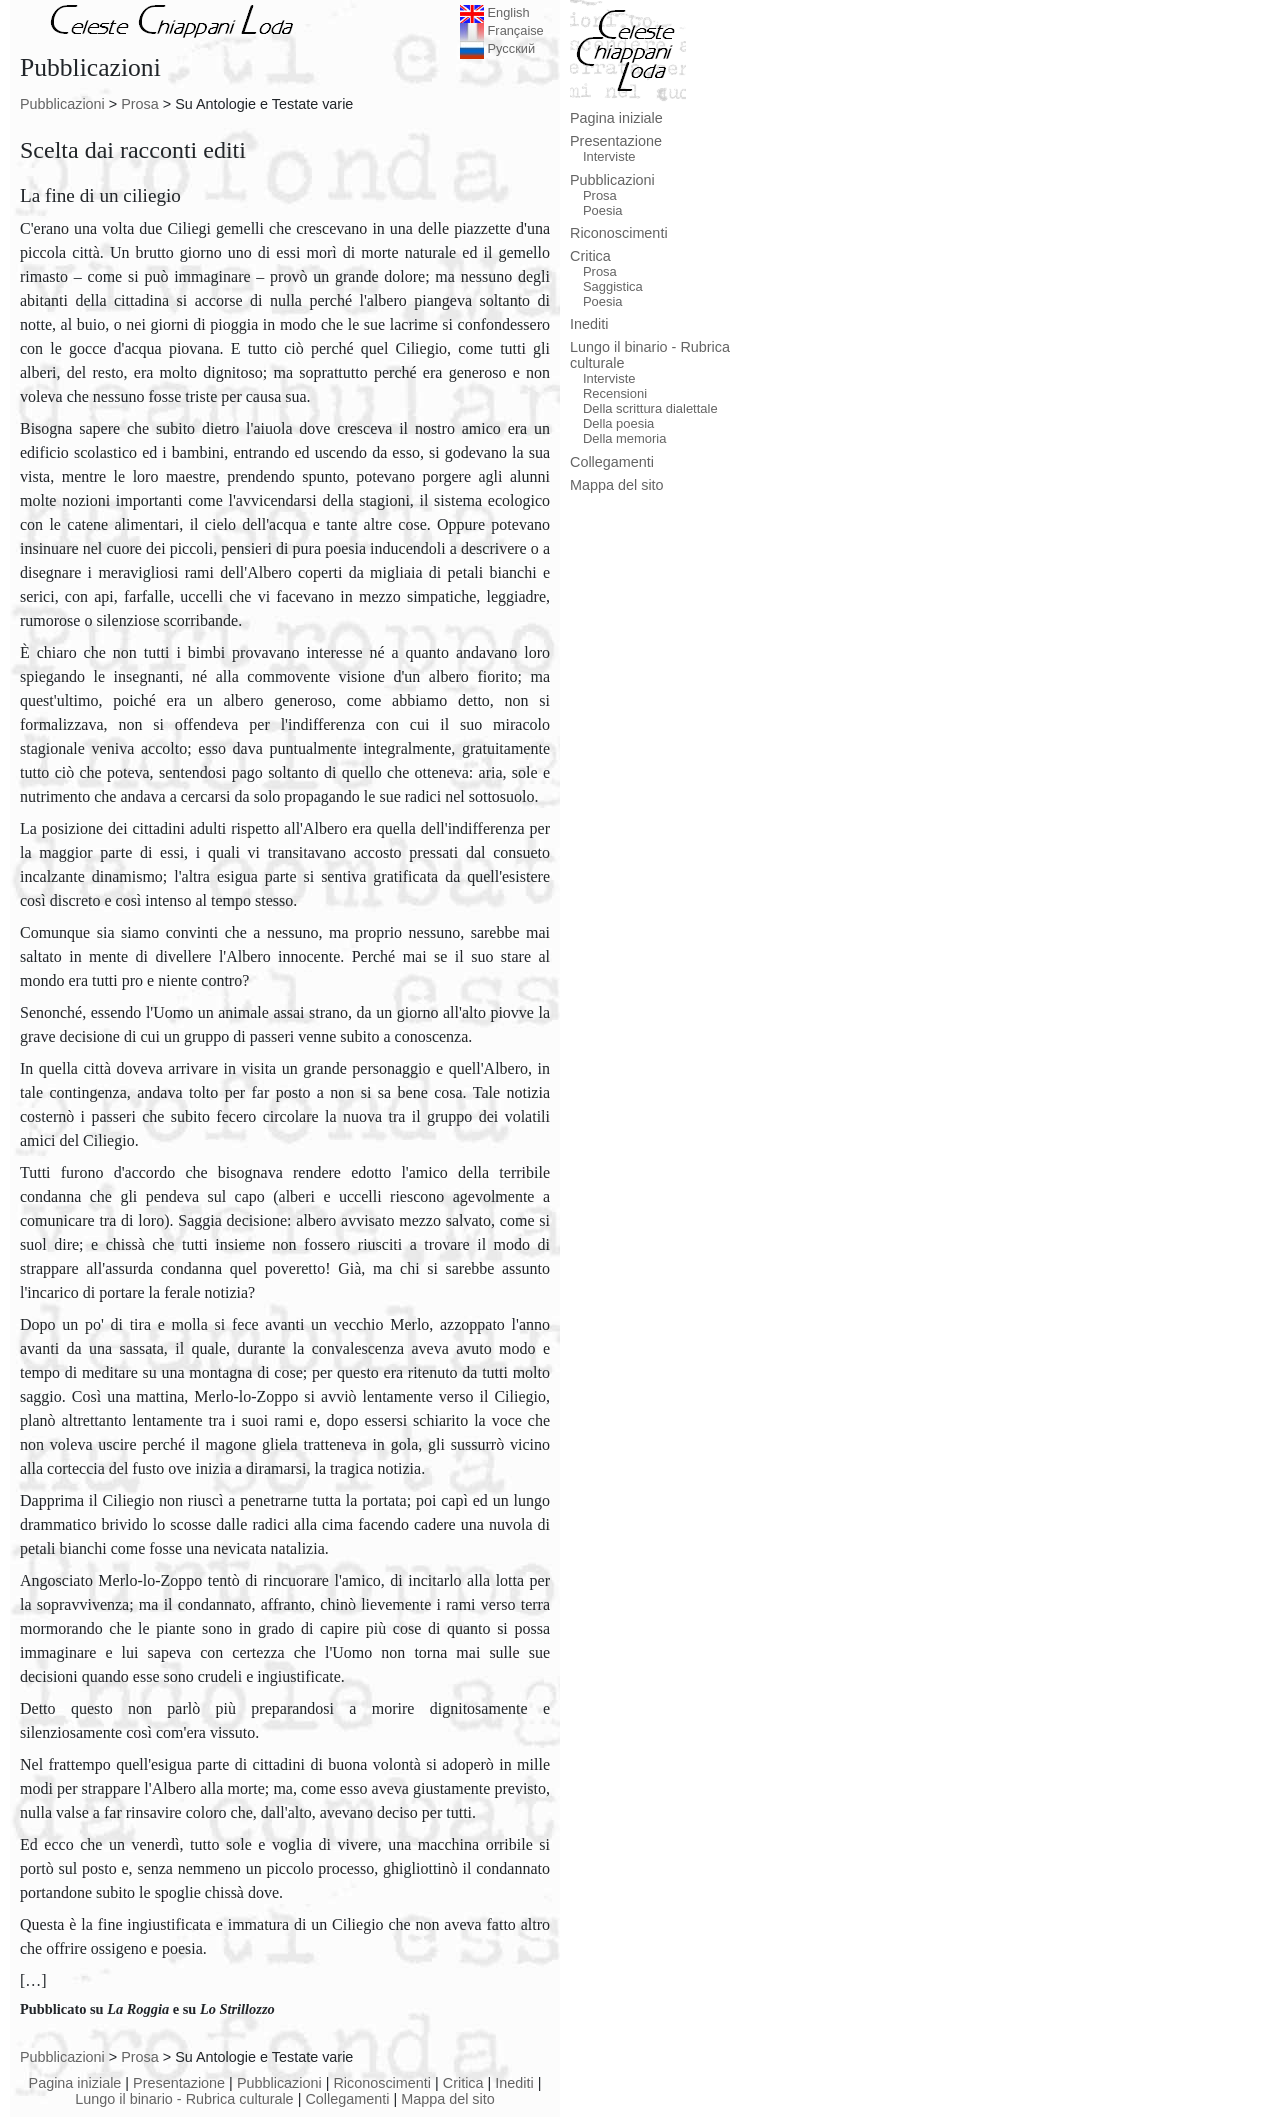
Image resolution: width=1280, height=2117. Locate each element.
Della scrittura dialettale (650, 408)
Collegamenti (347, 2099)
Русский (497, 48)
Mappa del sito (448, 2099)
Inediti (514, 2083)
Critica (463, 2083)
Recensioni (615, 393)
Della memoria (625, 438)
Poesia (603, 210)
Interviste (609, 156)
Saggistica (613, 286)
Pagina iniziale (75, 2083)
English (495, 12)
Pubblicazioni (62, 104)
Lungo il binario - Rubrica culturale (184, 2099)
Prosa (140, 104)
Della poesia (618, 423)
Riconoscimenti (382, 2083)
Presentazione (179, 2083)
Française (502, 30)
